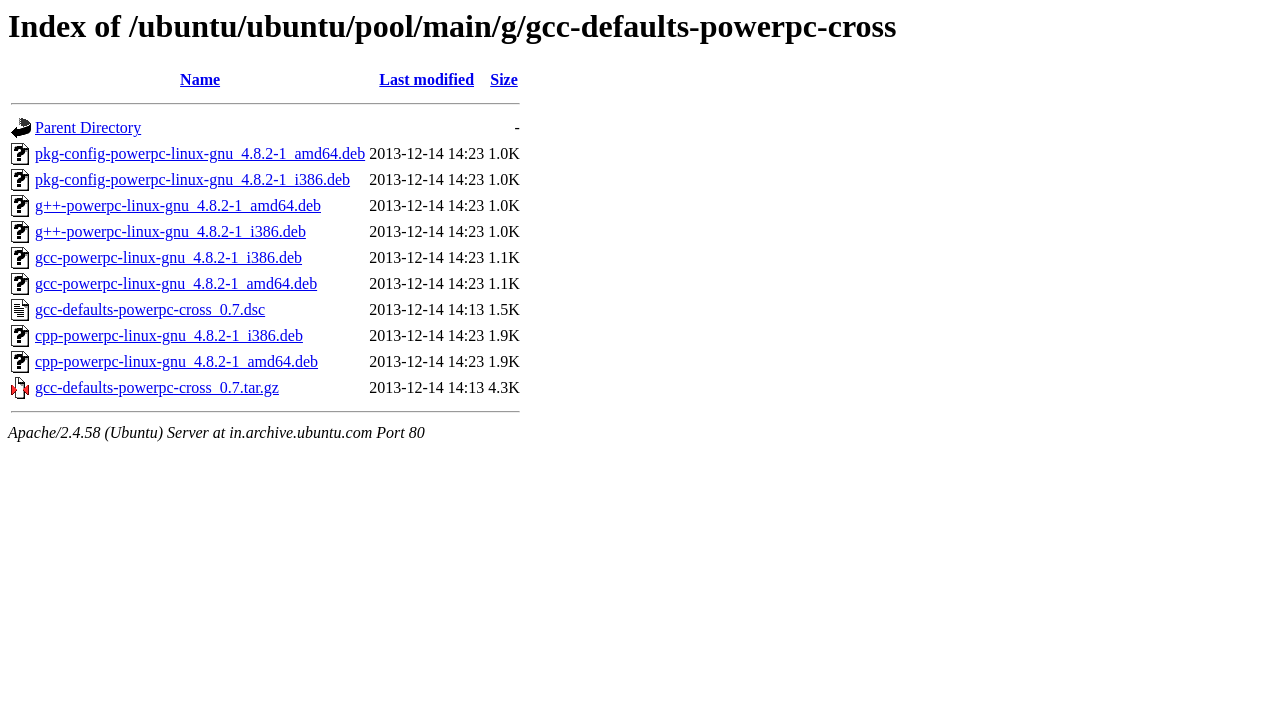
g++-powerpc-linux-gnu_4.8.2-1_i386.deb (170, 231)
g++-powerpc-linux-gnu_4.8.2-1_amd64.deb (178, 205)
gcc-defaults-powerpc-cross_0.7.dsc (150, 309)
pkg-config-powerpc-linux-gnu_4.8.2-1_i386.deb (192, 179)
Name (200, 79)
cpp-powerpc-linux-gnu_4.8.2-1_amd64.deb (176, 361)
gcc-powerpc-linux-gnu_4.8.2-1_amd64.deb (176, 283)
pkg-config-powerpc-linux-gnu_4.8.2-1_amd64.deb (200, 153)
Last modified (426, 79)
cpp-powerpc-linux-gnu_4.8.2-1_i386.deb (169, 335)
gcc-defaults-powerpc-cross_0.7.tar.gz (157, 387)
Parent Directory (88, 127)
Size (504, 79)
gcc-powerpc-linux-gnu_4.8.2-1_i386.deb (168, 257)
